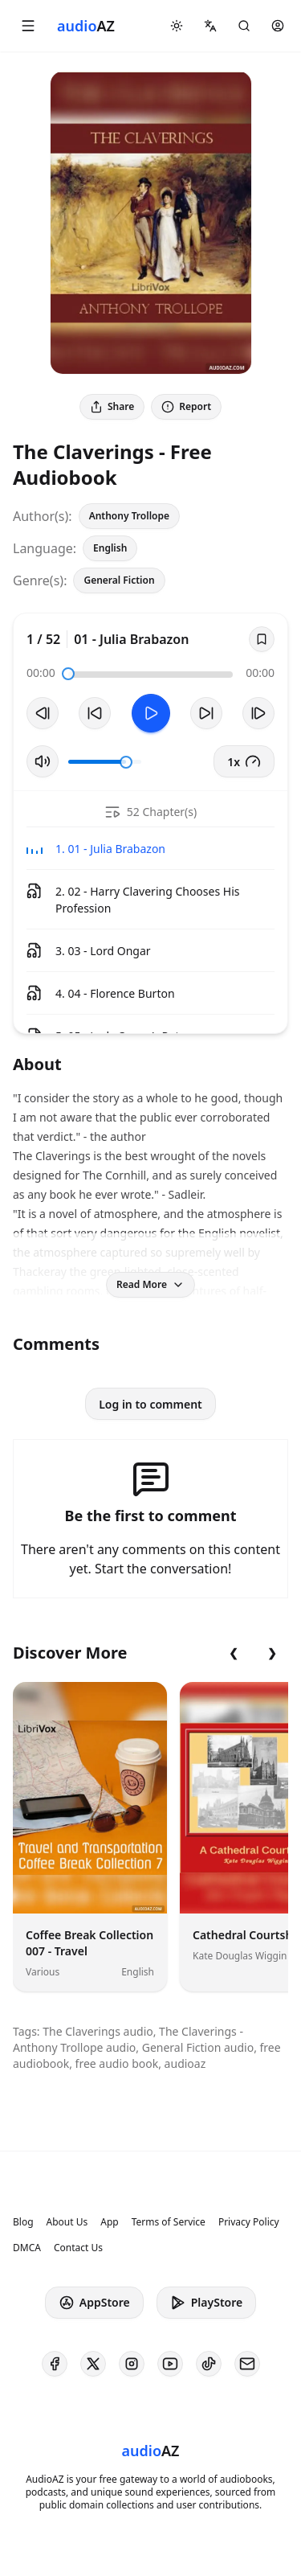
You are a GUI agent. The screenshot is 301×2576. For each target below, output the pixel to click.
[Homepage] (86, 26)
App (109, 2222)
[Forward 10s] (206, 713)
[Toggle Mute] (42, 761)
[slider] (68, 673)
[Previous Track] (42, 713)
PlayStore (206, 2303)
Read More (150, 1284)
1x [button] (244, 761)
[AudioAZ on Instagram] (131, 2364)
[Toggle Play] (151, 713)
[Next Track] (258, 713)
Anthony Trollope (129, 516)
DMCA (27, 2248)
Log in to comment (150, 1404)
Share (112, 406)
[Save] (262, 639)
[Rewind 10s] (95, 713)
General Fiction (118, 580)
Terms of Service (168, 2222)
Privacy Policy (248, 2222)
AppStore (94, 2303)
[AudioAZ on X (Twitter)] (93, 2364)
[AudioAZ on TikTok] (209, 2364)
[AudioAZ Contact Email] (247, 2364)
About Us (67, 2222)
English (110, 548)
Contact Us (78, 2248)
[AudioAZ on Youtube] (170, 2364)
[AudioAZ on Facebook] (54, 2364)
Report (186, 406)
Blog (23, 2222)
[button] (28, 26)
